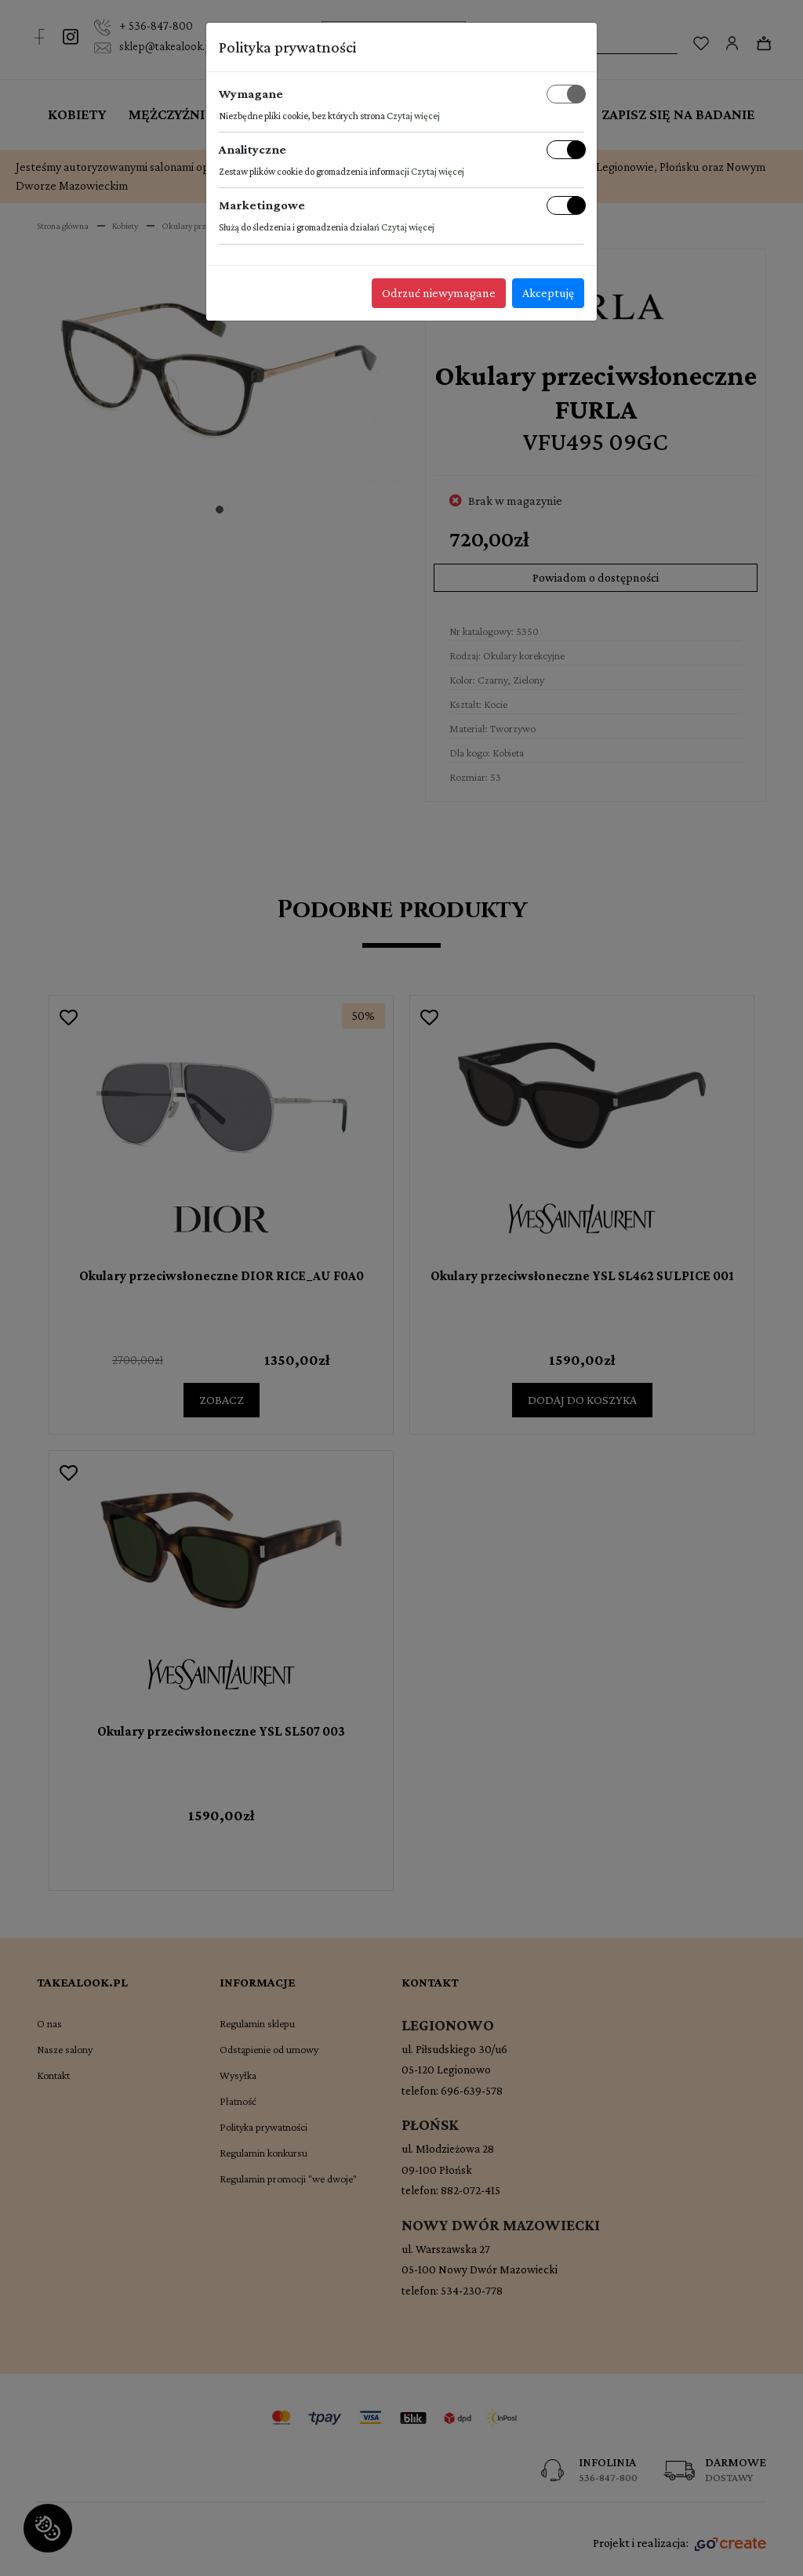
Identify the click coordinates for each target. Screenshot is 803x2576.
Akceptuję (548, 292)
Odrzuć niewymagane (439, 292)
